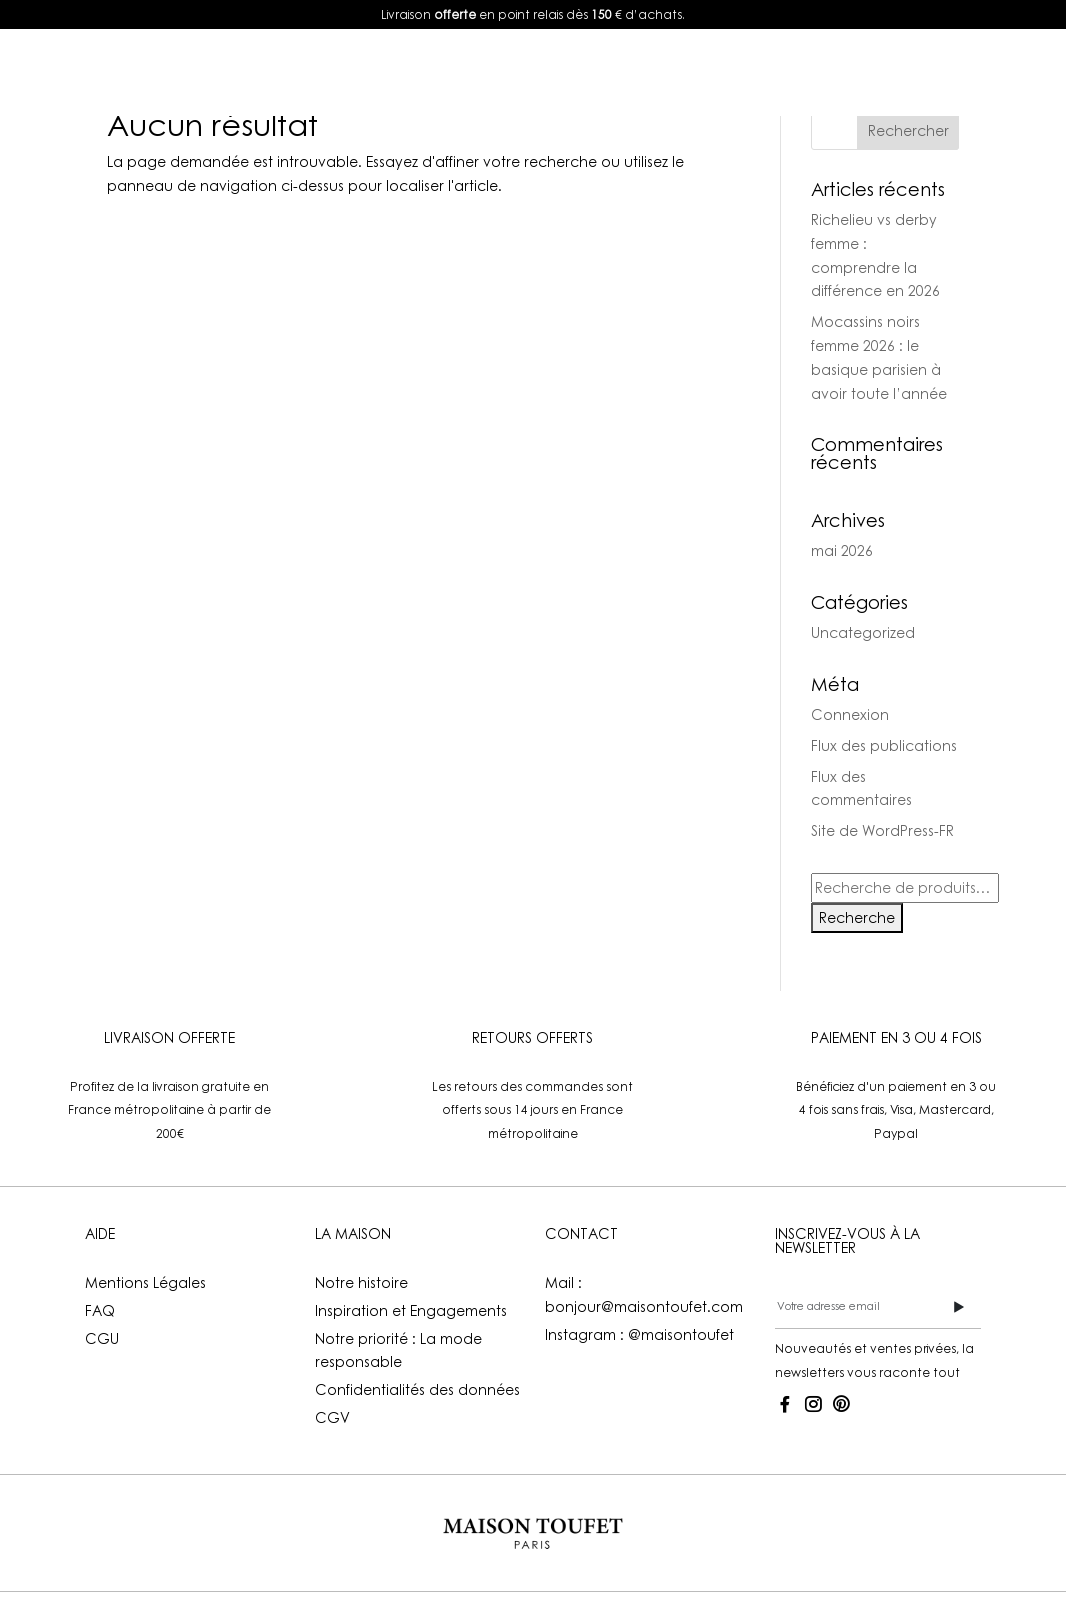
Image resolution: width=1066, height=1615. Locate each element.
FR (908, 71)
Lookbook (466, 71)
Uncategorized (863, 632)
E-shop (327, 71)
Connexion (850, 714)
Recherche (857, 917)
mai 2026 (842, 550)
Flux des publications (884, 745)
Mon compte (764, 71)
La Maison (599, 71)
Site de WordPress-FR (882, 830)
